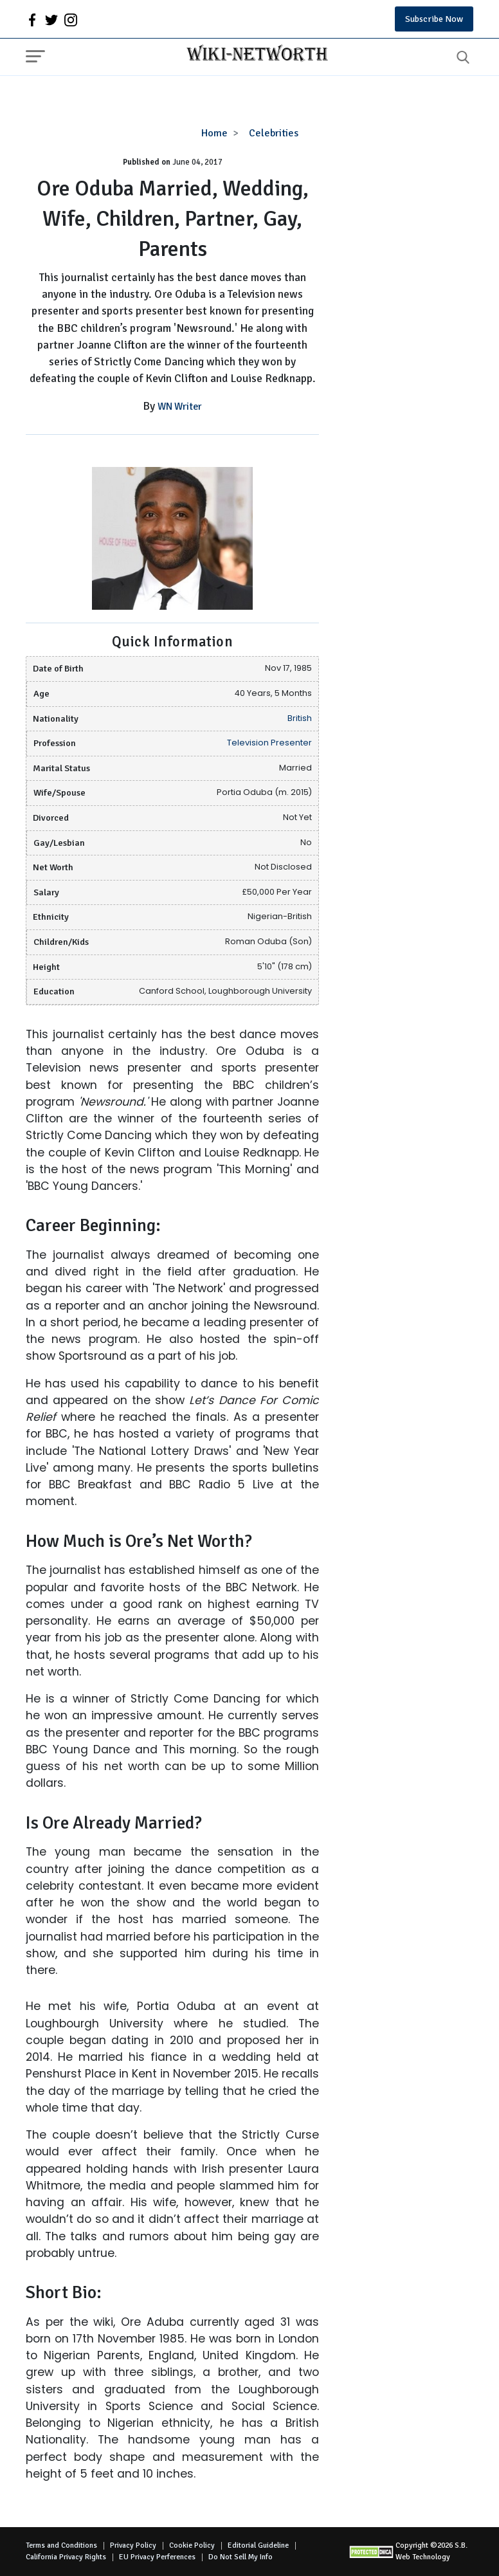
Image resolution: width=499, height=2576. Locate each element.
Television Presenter (269, 742)
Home (214, 133)
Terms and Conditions (61, 2545)
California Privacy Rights (66, 2557)
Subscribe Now (434, 19)
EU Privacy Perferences (157, 2557)
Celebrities (273, 133)
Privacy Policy (133, 2545)
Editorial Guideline (258, 2545)
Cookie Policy (192, 2545)
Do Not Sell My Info (240, 2557)
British (299, 718)
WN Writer (180, 406)
